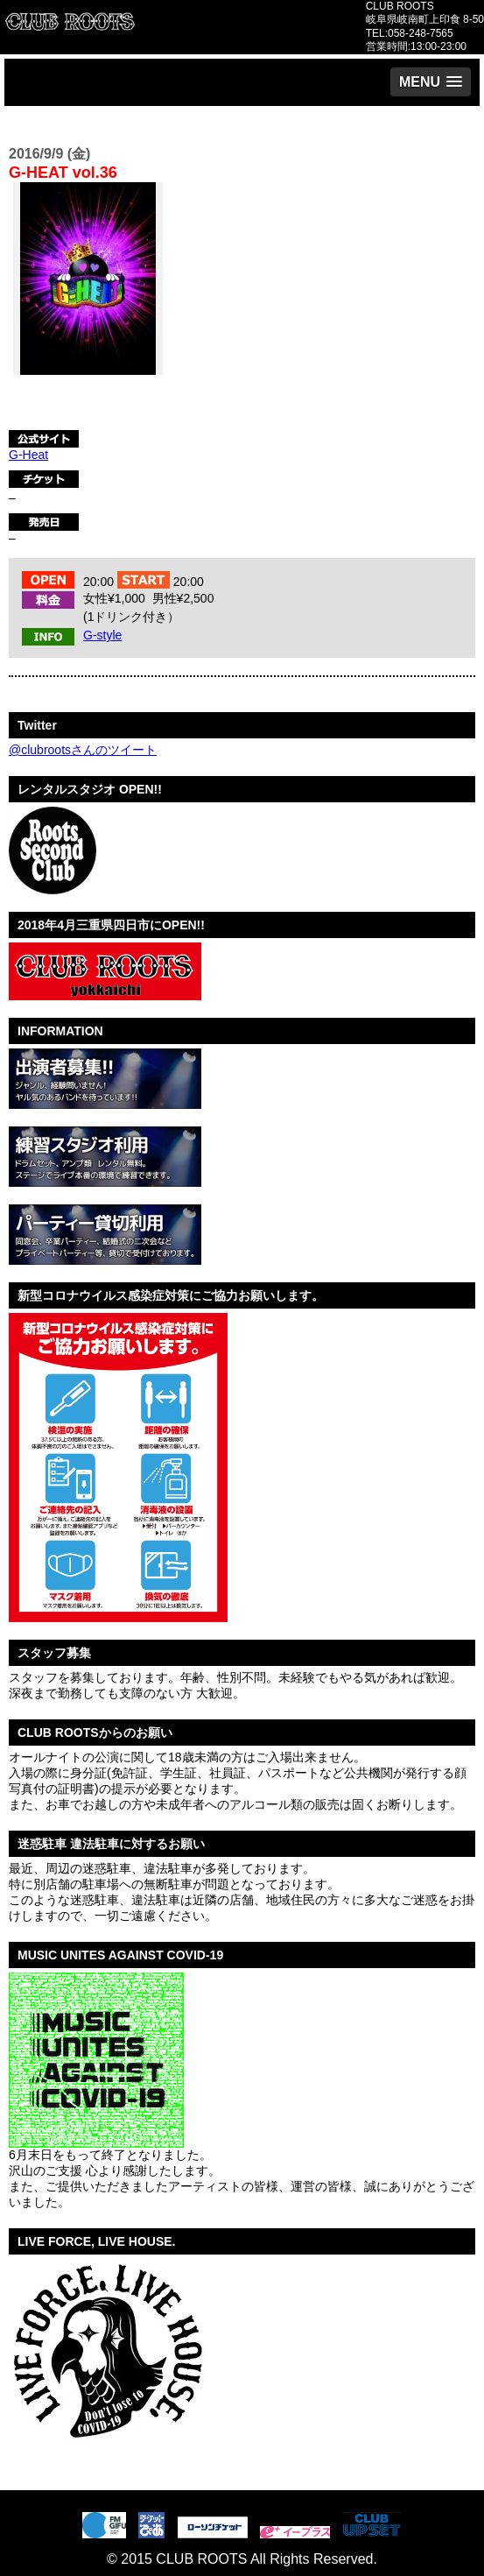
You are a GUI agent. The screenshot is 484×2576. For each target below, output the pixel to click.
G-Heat (28, 455)
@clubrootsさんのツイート (83, 750)
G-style (102, 635)
